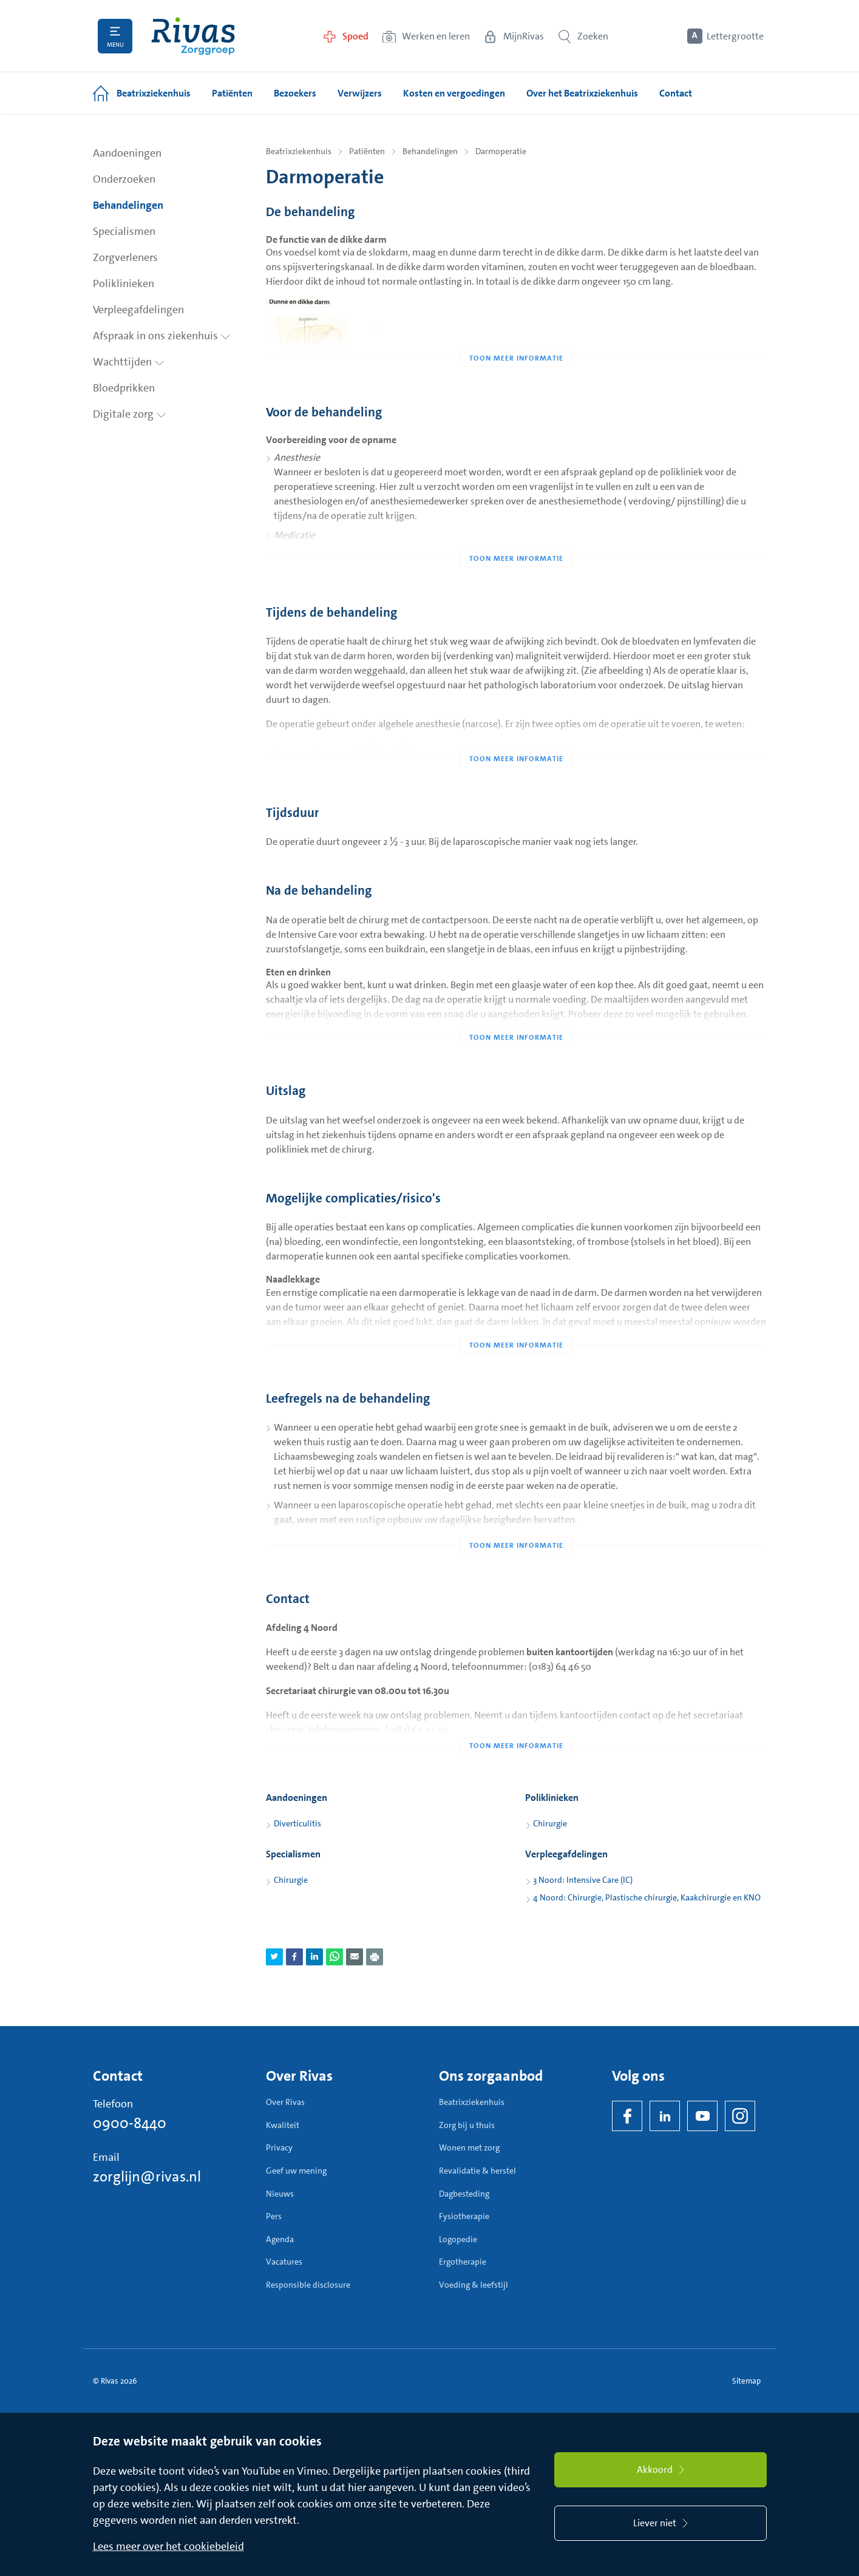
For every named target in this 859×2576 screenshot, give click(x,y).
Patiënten (367, 151)
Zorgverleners (125, 257)
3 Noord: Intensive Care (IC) (583, 1879)
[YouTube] (702, 2116)
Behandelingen (128, 205)
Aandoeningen (127, 153)
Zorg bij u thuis (467, 2125)
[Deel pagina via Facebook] (294, 1956)
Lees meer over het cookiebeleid (168, 2546)
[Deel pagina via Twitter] (274, 1956)
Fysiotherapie (464, 2216)
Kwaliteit (282, 2125)
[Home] (193, 36)
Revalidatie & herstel (477, 2170)
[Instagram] (740, 2116)
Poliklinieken (123, 283)
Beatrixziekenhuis (298, 151)
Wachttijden (129, 361)
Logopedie (458, 2239)
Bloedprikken (124, 388)
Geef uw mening (296, 2170)
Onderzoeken (124, 179)
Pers (274, 2216)
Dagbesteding (464, 2193)
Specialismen (124, 231)
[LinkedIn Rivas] (665, 2116)
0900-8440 (129, 2123)
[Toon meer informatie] (516, 334)
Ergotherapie (462, 2261)
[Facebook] (627, 2116)
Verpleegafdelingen (138, 309)
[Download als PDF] (374, 1956)
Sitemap (746, 2381)
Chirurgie (550, 1823)
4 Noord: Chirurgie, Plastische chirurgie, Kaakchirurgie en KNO (647, 1897)
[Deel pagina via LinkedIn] (314, 1956)
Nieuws (280, 2193)
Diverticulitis (297, 1823)
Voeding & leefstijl (473, 2284)
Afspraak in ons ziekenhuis (162, 335)
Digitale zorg (129, 414)
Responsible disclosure (308, 2284)
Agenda (280, 2239)
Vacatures (284, 2261)
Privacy (279, 2147)
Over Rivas (285, 2101)
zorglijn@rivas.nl (147, 2176)
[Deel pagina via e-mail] (354, 1956)
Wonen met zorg (469, 2147)
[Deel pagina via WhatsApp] (334, 1956)
